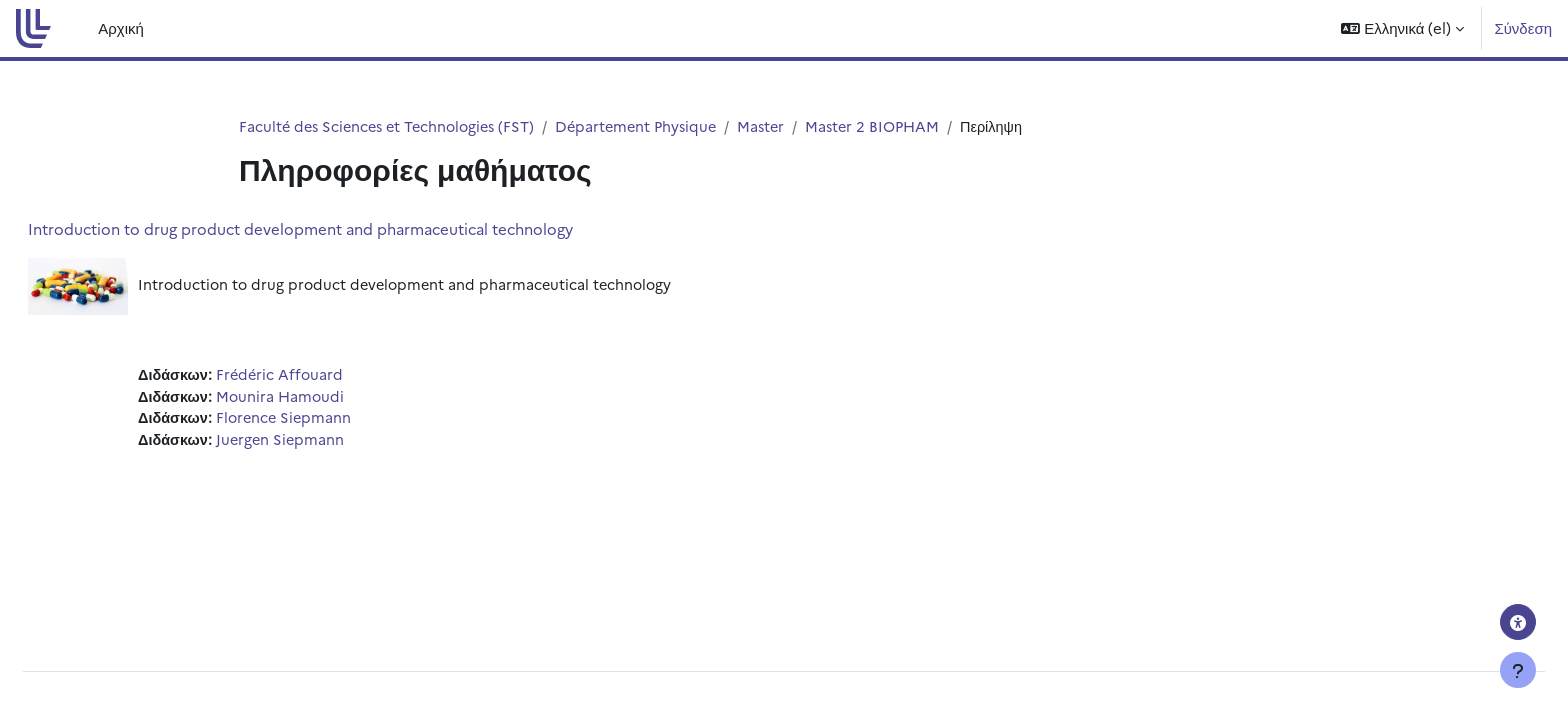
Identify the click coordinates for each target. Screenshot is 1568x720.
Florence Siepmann (335, 422)
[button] (1402, 28)
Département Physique (650, 126)
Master (779, 126)
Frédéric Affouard (331, 377)
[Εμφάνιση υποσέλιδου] (1518, 670)
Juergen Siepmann (331, 444)
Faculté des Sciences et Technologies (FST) (392, 126)
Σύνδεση (1523, 27)
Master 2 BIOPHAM (894, 126)
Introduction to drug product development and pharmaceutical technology (348, 229)
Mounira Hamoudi (331, 399)
